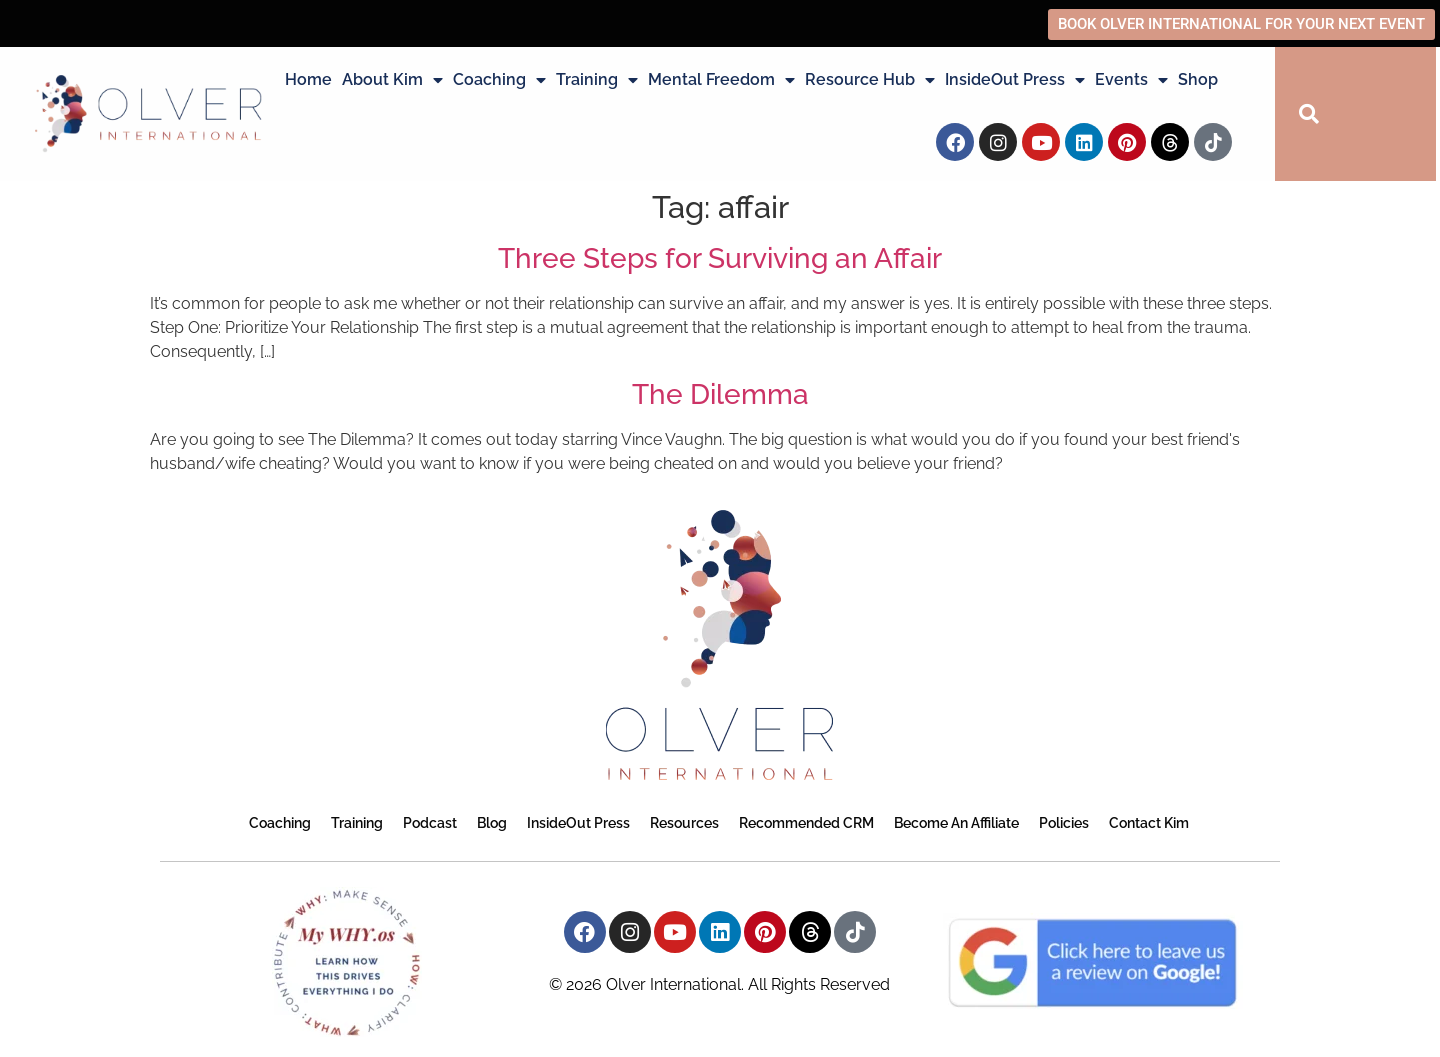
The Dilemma (720, 394)
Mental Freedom (721, 80)
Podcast (430, 823)
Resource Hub (870, 80)
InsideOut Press (1015, 80)
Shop (1198, 79)
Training (597, 80)
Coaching (499, 80)
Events (1131, 80)
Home (308, 79)
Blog (492, 823)
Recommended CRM (806, 823)
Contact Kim (1149, 823)
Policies (1064, 823)
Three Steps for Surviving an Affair (720, 258)
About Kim (392, 80)
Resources (684, 823)
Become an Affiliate (956, 823)
